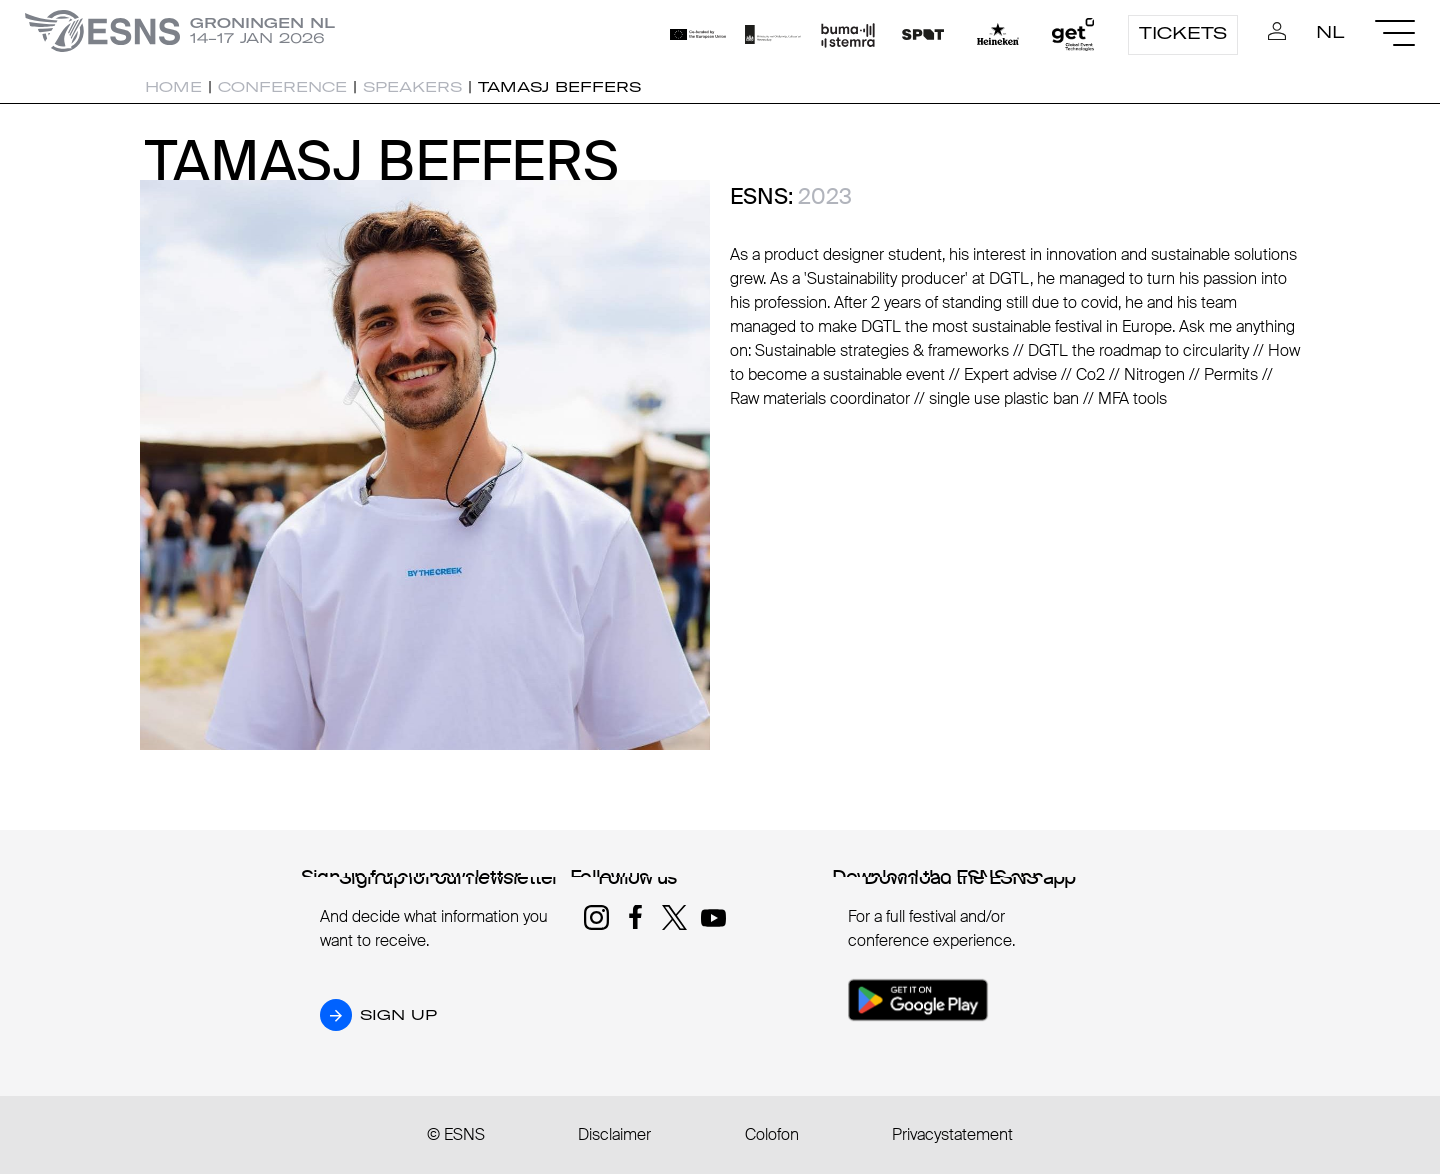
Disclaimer (614, 1134)
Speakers (412, 87)
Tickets (1183, 33)
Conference (282, 87)
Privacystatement (952, 1134)
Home (173, 87)
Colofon (772, 1134)
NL (1330, 32)
